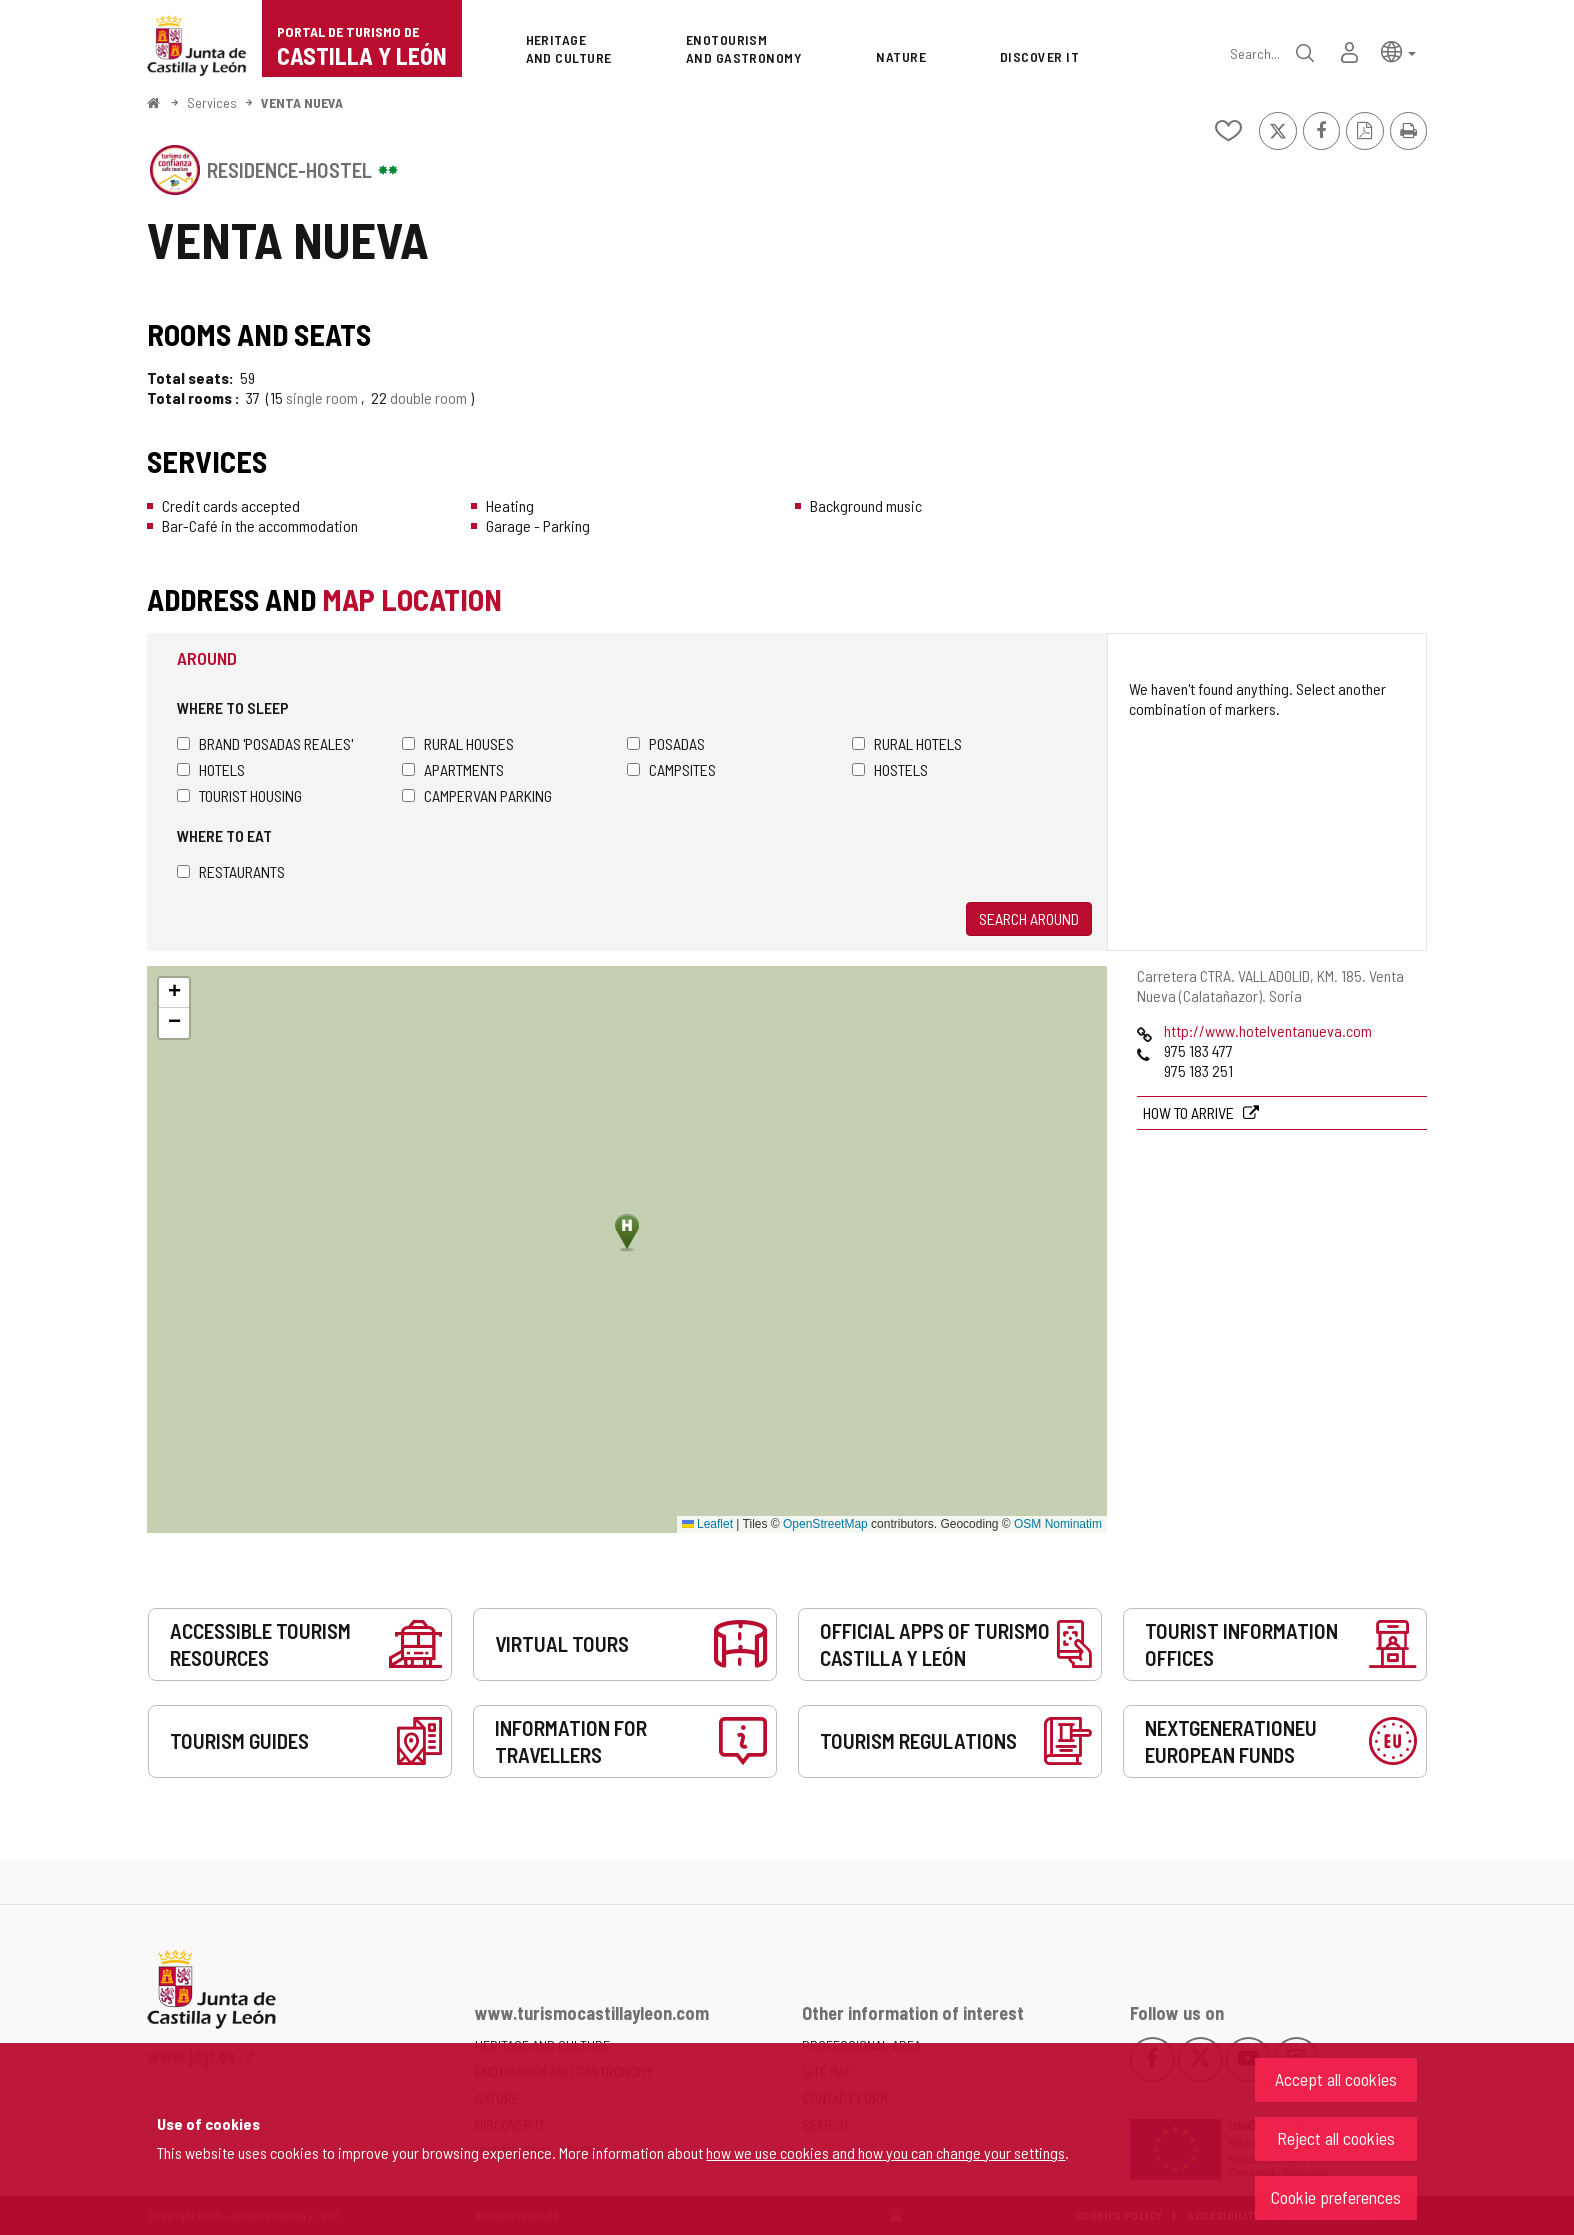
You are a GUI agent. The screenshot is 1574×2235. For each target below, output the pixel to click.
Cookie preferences (1336, 2197)
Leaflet (707, 1524)
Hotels (211, 769)
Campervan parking (477, 795)
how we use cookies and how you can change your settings (885, 2152)
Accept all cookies (1336, 2079)
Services (212, 102)
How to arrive (1190, 1112)
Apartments (453, 769)
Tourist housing (239, 795)
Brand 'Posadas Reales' (265, 743)
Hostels (890, 769)
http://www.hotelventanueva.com (1268, 1030)
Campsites (671, 769)
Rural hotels (907, 743)
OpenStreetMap (825, 1524)
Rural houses (458, 743)
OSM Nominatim (1058, 1524)
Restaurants (231, 871)
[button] (1398, 50)
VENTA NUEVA (302, 102)
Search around (1029, 918)
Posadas (666, 743)
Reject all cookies (1336, 2138)
